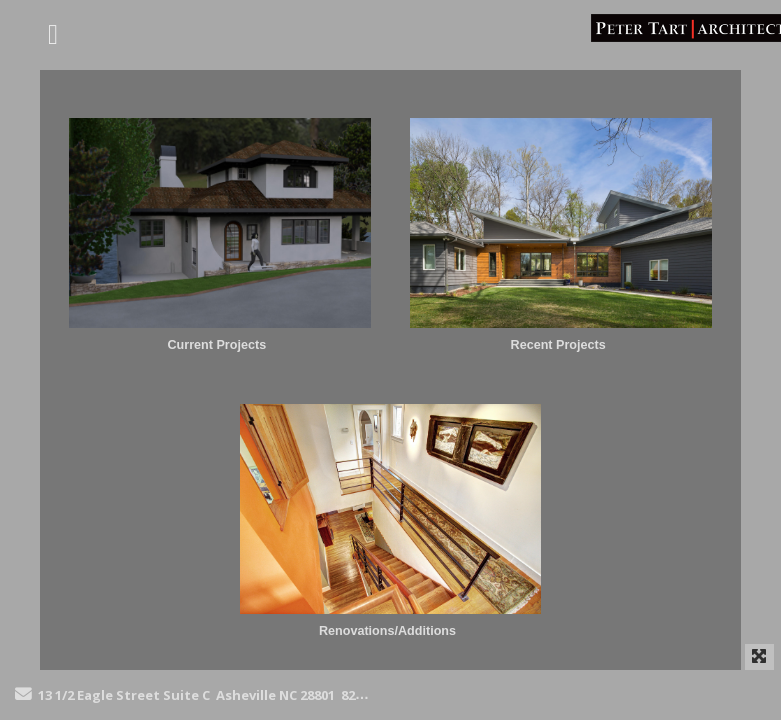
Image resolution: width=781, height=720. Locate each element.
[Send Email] (23, 695)
